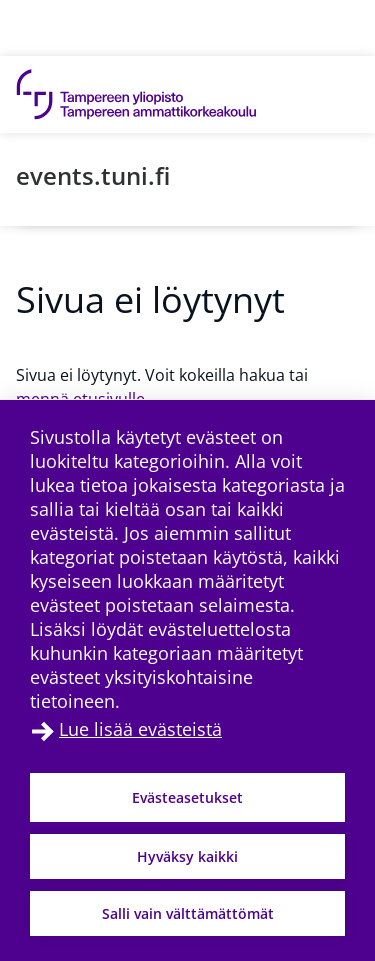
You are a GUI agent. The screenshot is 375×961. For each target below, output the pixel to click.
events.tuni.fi (93, 175)
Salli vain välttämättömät (188, 913)
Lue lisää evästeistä (140, 729)
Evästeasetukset (187, 797)
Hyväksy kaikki (187, 856)
